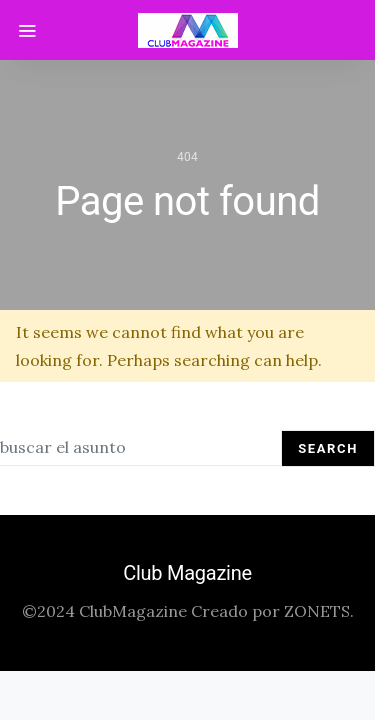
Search (328, 448)
